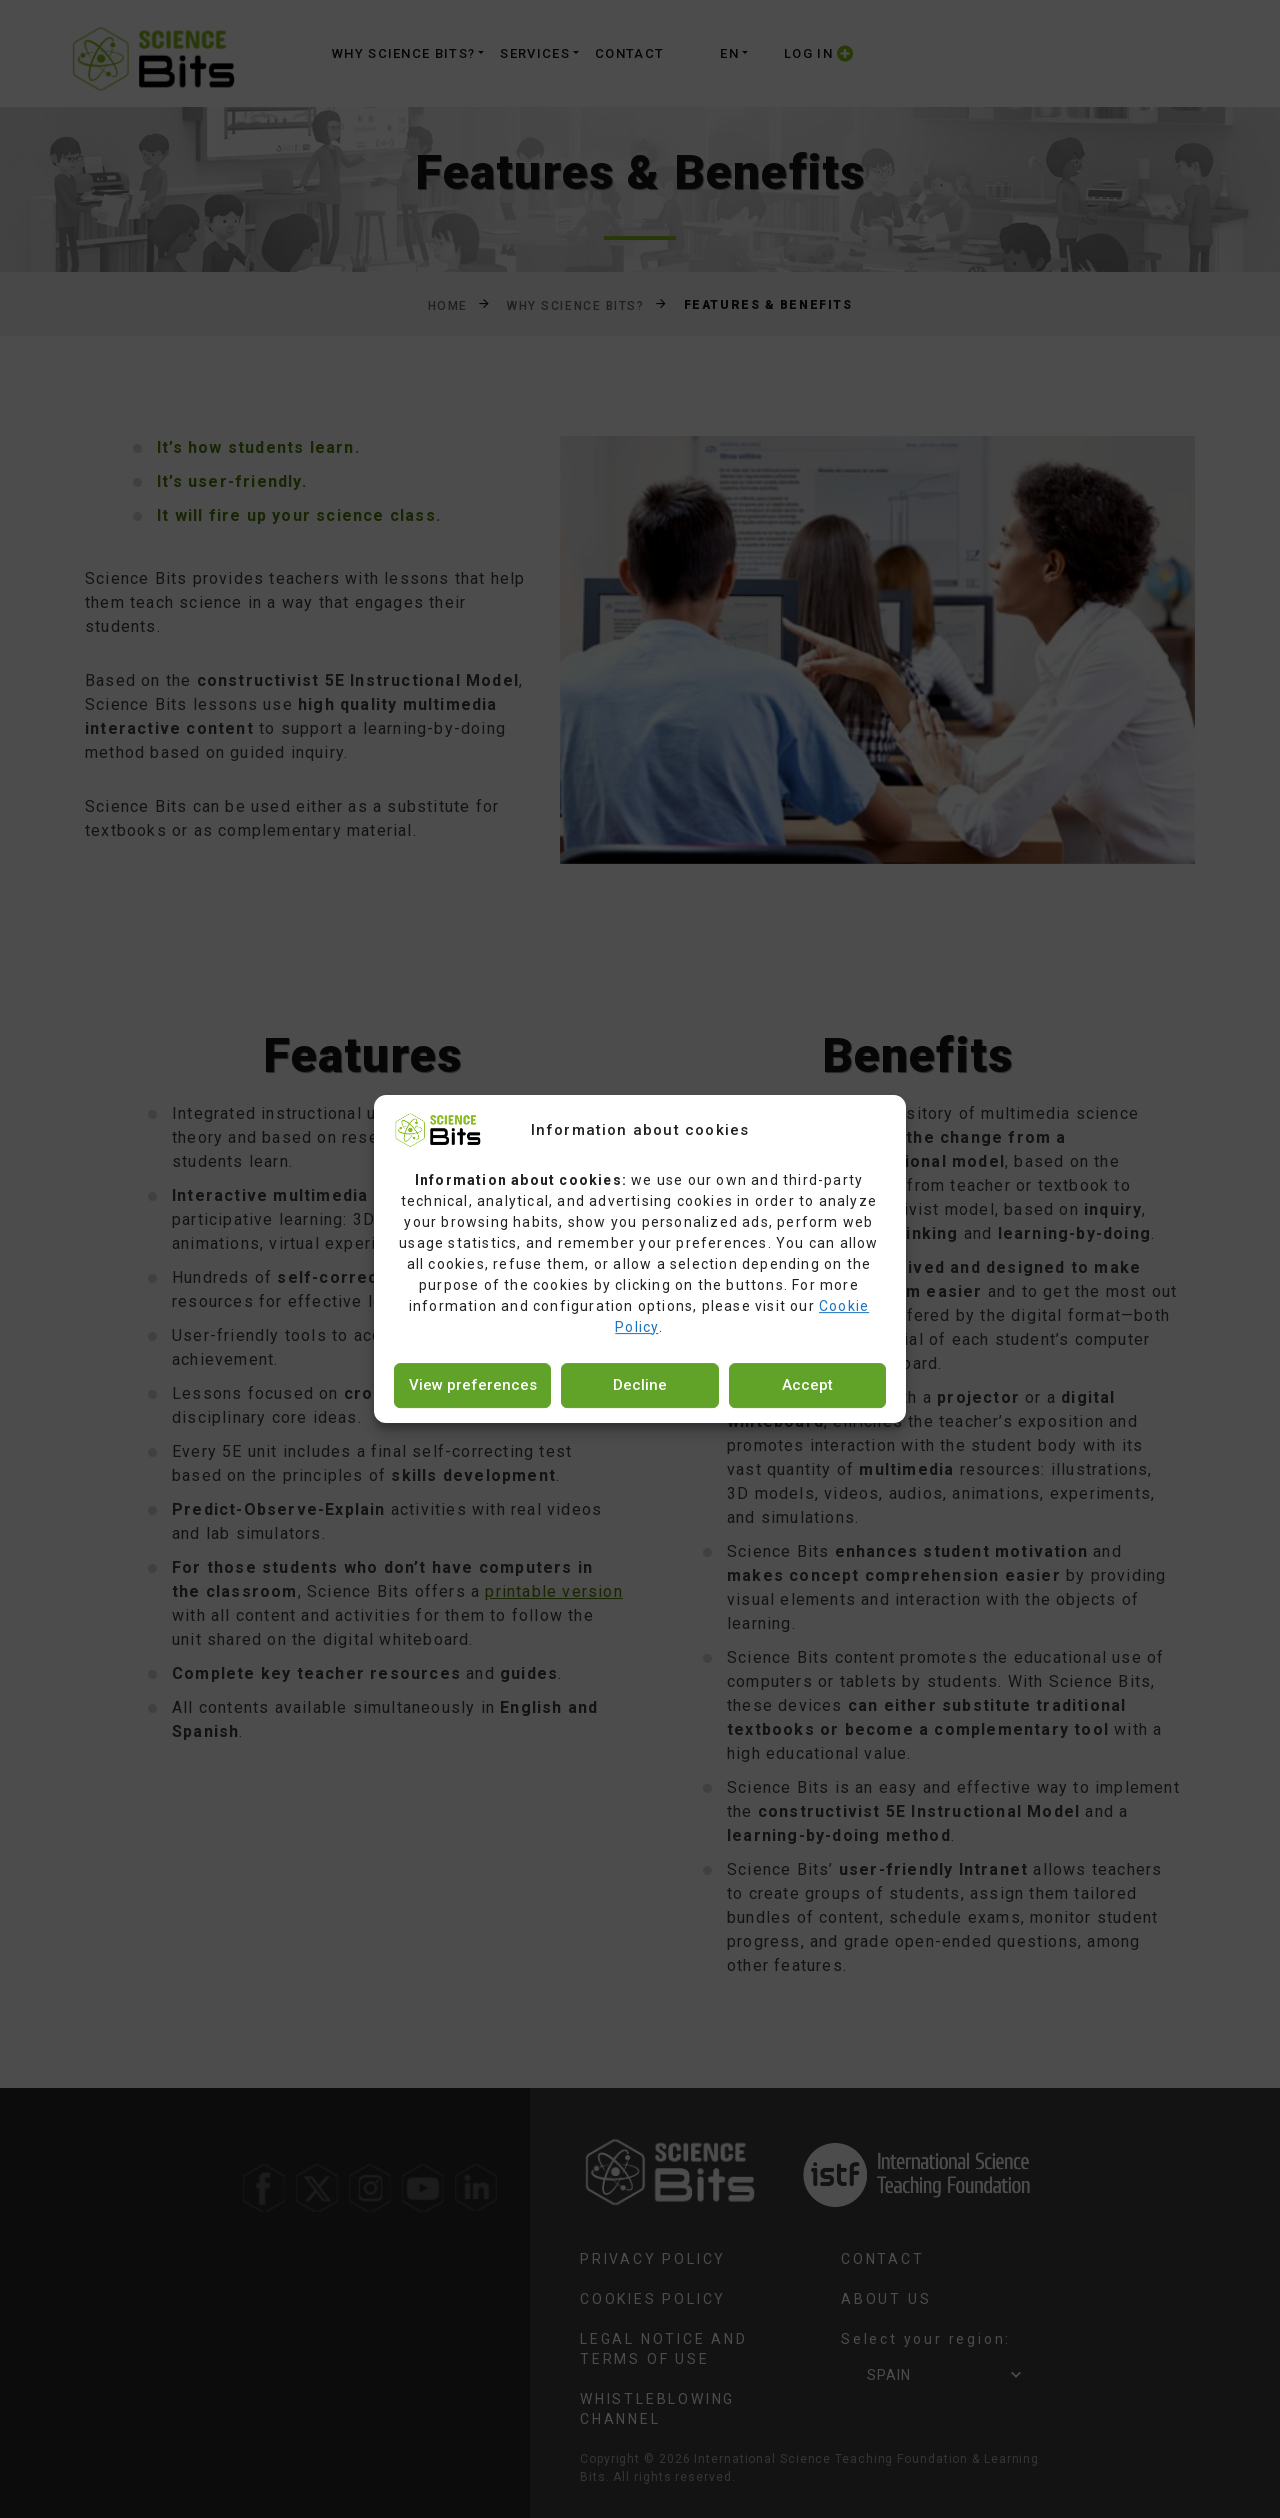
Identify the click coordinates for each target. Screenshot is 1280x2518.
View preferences (473, 1385)
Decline (640, 1385)
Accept (807, 1385)
